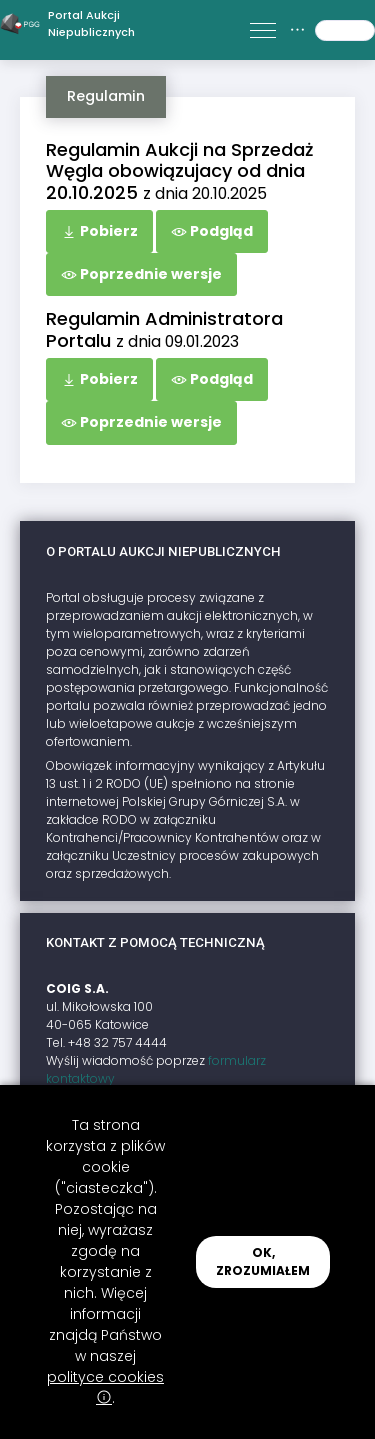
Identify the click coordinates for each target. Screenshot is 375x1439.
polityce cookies (105, 1386)
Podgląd (220, 231)
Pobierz (107, 231)
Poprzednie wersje (149, 274)
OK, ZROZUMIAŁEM (263, 1261)
